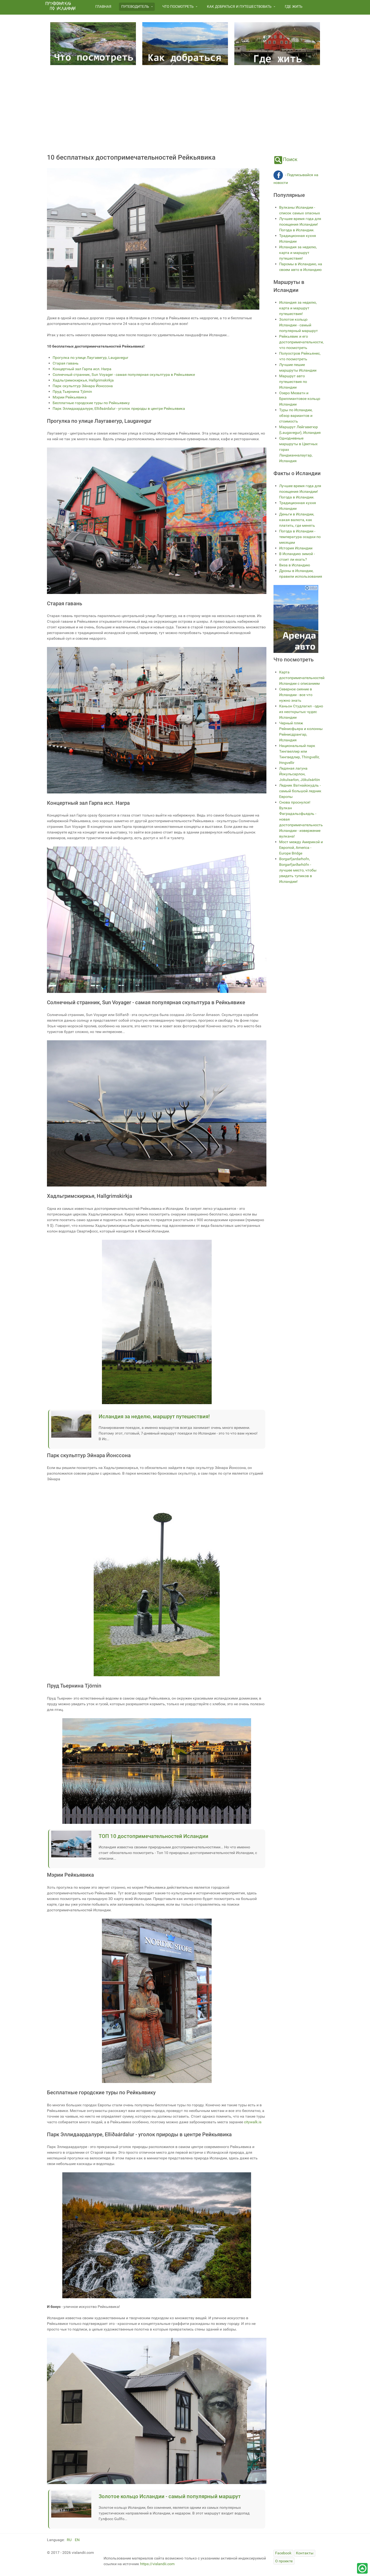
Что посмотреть (177, 6)
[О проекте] (283, 2561)
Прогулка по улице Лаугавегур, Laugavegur (90, 357)
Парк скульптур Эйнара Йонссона (83, 386)
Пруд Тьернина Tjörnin (72, 391)
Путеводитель (135, 6)
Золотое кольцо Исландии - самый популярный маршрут (170, 2496)
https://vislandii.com (157, 2564)
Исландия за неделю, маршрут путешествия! (154, 1416)
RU (69, 2540)
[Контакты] (304, 2553)
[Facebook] (283, 2553)
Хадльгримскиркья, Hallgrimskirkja (83, 380)
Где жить (293, 6)
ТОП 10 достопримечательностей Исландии (153, 1836)
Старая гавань (66, 363)
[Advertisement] (185, 107)
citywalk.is (252, 2122)
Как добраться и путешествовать (239, 6)
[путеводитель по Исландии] (60, 6)
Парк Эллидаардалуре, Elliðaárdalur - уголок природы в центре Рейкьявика (119, 408)
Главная (103, 6)
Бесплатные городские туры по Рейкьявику (91, 403)
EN (77, 2540)
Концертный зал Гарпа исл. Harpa (82, 369)
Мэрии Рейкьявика (70, 397)
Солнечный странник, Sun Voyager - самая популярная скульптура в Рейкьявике (124, 374)
